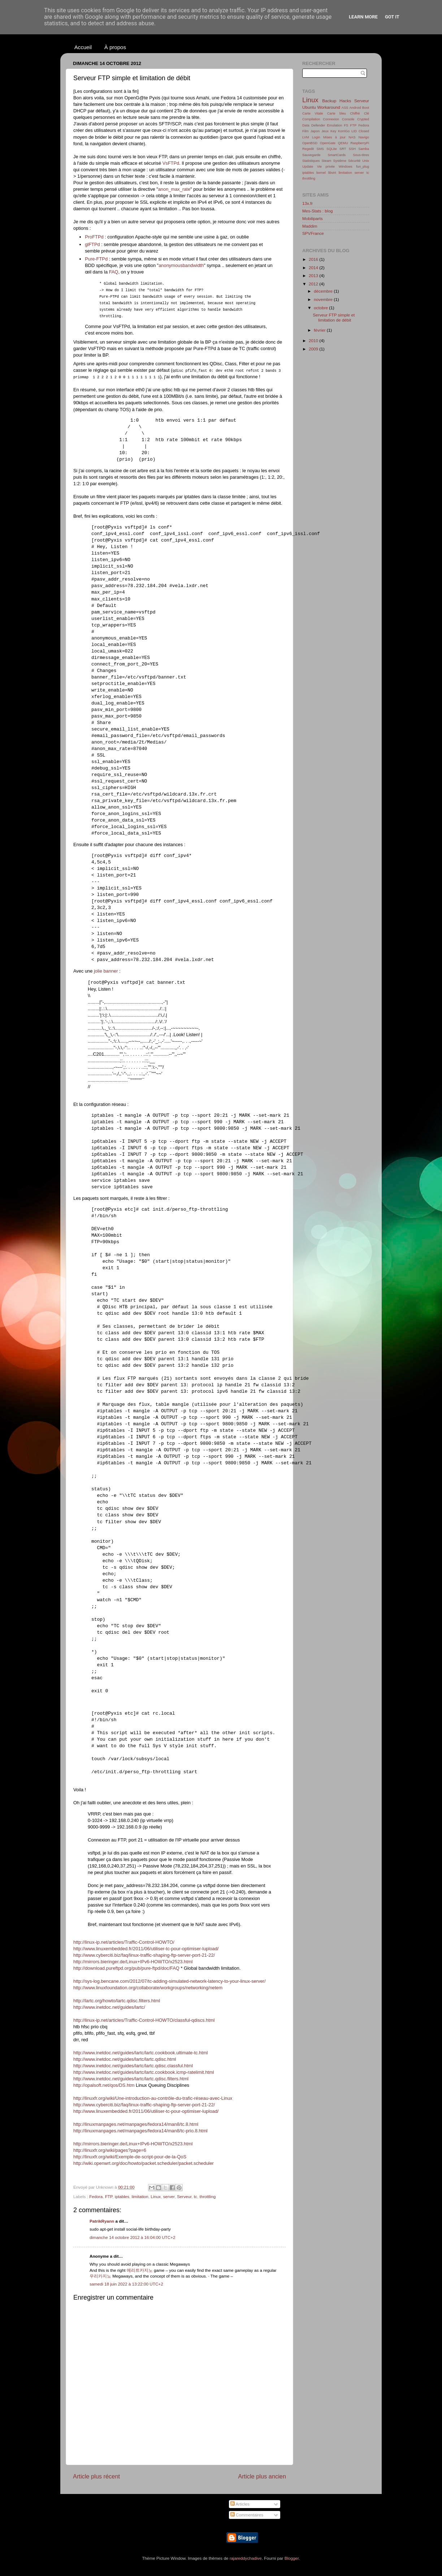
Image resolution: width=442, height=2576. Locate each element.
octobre (321, 307)
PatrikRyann (102, 2221)
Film (305, 131)
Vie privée (326, 166)
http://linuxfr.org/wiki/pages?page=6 (109, 2150)
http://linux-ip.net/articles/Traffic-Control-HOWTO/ (123, 1942)
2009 (314, 348)
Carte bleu (336, 113)
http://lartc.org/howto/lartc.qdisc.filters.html (116, 2000)
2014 (314, 267)
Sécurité (354, 161)
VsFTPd (170, 163)
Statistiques (311, 161)
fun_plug (362, 166)
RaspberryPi (360, 143)
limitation (140, 2196)
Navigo (364, 137)
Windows (345, 166)
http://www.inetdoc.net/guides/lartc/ (109, 2007)
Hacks (345, 100)
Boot (365, 107)
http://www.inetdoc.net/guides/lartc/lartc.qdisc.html (124, 2059)
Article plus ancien (262, 2476)
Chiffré (355, 113)
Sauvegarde (311, 155)
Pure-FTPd (96, 259)
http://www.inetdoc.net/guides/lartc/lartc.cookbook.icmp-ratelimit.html (143, 2072)
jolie (98, 971)
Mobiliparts (312, 218)
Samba (363, 149)
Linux (156, 2196)
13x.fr (307, 203)
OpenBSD (309, 143)
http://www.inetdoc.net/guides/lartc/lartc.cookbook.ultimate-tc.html (140, 2052)
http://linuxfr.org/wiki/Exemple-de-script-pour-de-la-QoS (129, 2156)
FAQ (113, 272)
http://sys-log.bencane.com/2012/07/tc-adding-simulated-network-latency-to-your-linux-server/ (169, 1981)
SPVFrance (313, 233)
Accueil (83, 47)
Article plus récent (96, 2476)
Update (307, 166)
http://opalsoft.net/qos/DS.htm (103, 2085)
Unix (365, 161)
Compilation (311, 119)
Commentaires (246, 2514)
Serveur (184, 2196)
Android (355, 107)
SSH (352, 149)
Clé (366, 113)
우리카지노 (100, 2276)
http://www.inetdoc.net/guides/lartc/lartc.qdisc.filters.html (130, 2078)
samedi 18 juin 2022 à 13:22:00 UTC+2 (126, 2284)
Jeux (325, 131)
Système (339, 161)
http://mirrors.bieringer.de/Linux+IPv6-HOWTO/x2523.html (132, 1961)
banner (110, 971)
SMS (320, 149)
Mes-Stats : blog (317, 210)
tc (195, 2196)
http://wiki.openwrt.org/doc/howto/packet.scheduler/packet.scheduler (143, 2163)
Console (348, 119)
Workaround (328, 107)
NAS (351, 137)
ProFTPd (94, 237)
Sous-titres (361, 155)
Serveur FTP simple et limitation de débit (334, 317)
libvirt (332, 173)
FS (346, 125)
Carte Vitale (312, 113)
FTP (109, 2196)
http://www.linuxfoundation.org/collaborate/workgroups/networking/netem (147, 1987)
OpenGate (327, 143)
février (320, 330)
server (169, 2196)
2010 (314, 340)
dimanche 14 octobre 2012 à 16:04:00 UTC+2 (132, 2237)
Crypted (363, 119)
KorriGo (344, 131)
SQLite (331, 149)
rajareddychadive (246, 2558)
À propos (115, 47)
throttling (207, 2196)
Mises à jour (334, 137)
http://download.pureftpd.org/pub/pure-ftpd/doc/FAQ (126, 1968)
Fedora (96, 2196)
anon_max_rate (174, 189)
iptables (122, 2196)
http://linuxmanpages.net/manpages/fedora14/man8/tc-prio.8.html (140, 2130)
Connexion (331, 119)
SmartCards (337, 155)
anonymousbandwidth (181, 265)
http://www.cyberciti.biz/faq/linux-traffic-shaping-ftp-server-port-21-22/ (144, 1955)
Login (316, 137)
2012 (314, 283)
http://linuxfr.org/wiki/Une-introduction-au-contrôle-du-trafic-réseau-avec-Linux (152, 2098)
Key (333, 131)
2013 (314, 275)
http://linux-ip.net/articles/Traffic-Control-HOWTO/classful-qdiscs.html (143, 2020)
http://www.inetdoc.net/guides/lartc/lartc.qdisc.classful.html (133, 2065)
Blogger (292, 2558)
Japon (315, 131)
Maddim (309, 226)
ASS (345, 107)
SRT (342, 149)
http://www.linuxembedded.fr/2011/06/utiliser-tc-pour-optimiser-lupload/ (145, 1948)
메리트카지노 (140, 2270)
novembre (324, 299)
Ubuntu (309, 107)
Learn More (363, 17)
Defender (318, 125)
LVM (305, 137)
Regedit (308, 149)
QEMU (343, 143)
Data (305, 125)
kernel (320, 173)
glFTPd (92, 244)
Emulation (334, 125)
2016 (314, 259)
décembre (324, 291)
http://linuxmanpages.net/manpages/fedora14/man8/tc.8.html (135, 2124)
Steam (326, 161)
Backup (329, 100)
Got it (392, 17)
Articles (240, 2504)
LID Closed (360, 131)
